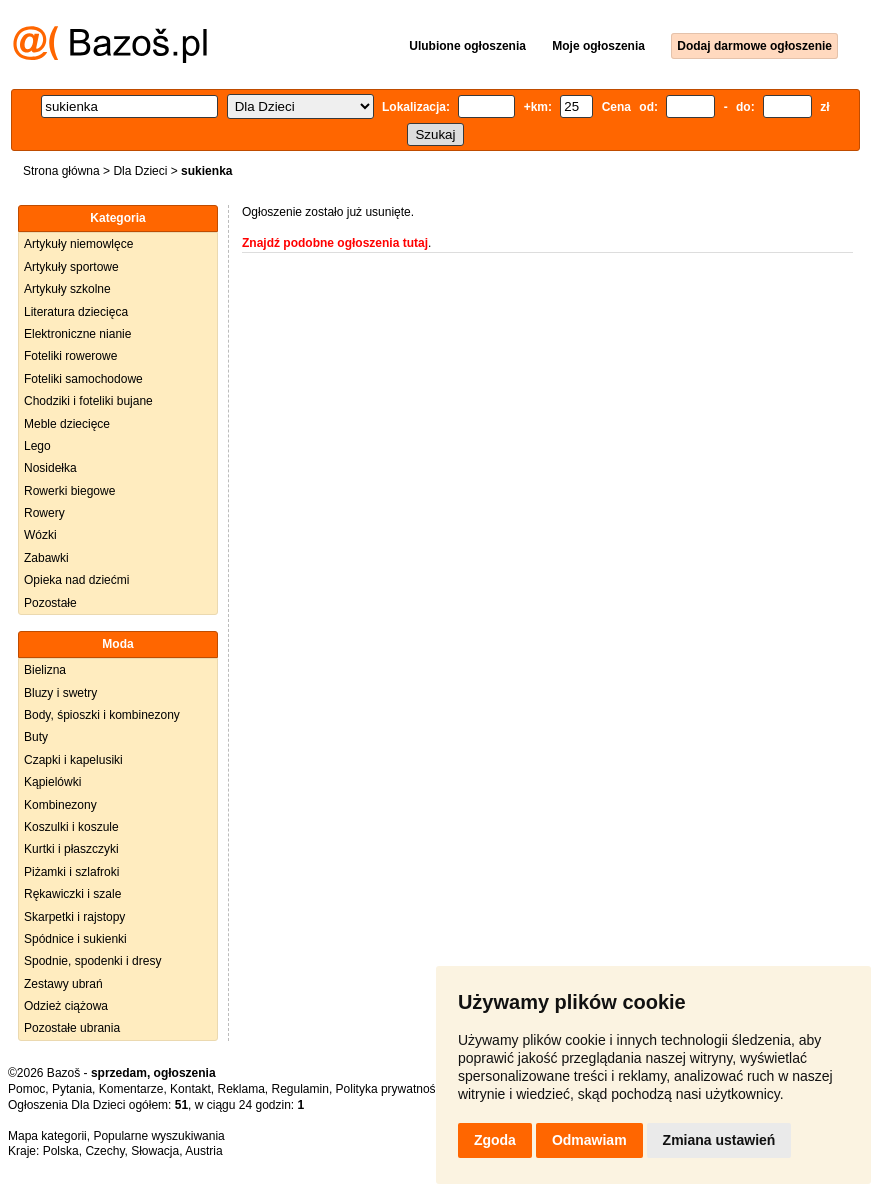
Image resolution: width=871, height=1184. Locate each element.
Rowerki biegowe (69, 491)
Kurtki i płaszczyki (71, 849)
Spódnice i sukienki (75, 939)
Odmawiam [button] (589, 1140)
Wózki (40, 535)
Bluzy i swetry (60, 693)
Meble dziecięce (67, 424)
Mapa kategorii (47, 1136)
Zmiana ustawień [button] (719, 1140)
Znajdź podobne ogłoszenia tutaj (335, 243)
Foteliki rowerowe (70, 356)
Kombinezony (60, 805)
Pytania (72, 1089)
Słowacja (155, 1151)
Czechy (104, 1151)
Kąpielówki (52, 782)
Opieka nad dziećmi (76, 580)
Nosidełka (50, 468)
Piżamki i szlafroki (71, 872)
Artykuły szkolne (67, 289)
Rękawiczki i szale (72, 894)
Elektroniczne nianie (77, 334)
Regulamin (300, 1089)
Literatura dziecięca (76, 312)
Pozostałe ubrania (72, 1028)
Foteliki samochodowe (83, 379)
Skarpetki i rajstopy (74, 917)
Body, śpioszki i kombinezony (102, 715)
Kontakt (190, 1089)
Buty (36, 737)
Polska (61, 1151)
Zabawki (46, 558)
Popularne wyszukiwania (158, 1136)
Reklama (240, 1089)
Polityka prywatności (390, 1089)
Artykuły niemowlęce (78, 244)
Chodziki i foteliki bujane (88, 401)
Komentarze (131, 1089)
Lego (37, 446)
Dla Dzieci (140, 171)
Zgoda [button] (495, 1140)
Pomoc (26, 1089)
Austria (203, 1151)
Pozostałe (50, 603)
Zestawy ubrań (63, 984)
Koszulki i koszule (71, 827)
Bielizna (45, 670)
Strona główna (61, 171)
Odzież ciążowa (66, 1006)
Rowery (44, 513)
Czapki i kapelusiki (73, 760)
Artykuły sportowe (71, 267)
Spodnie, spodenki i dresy (92, 961)
